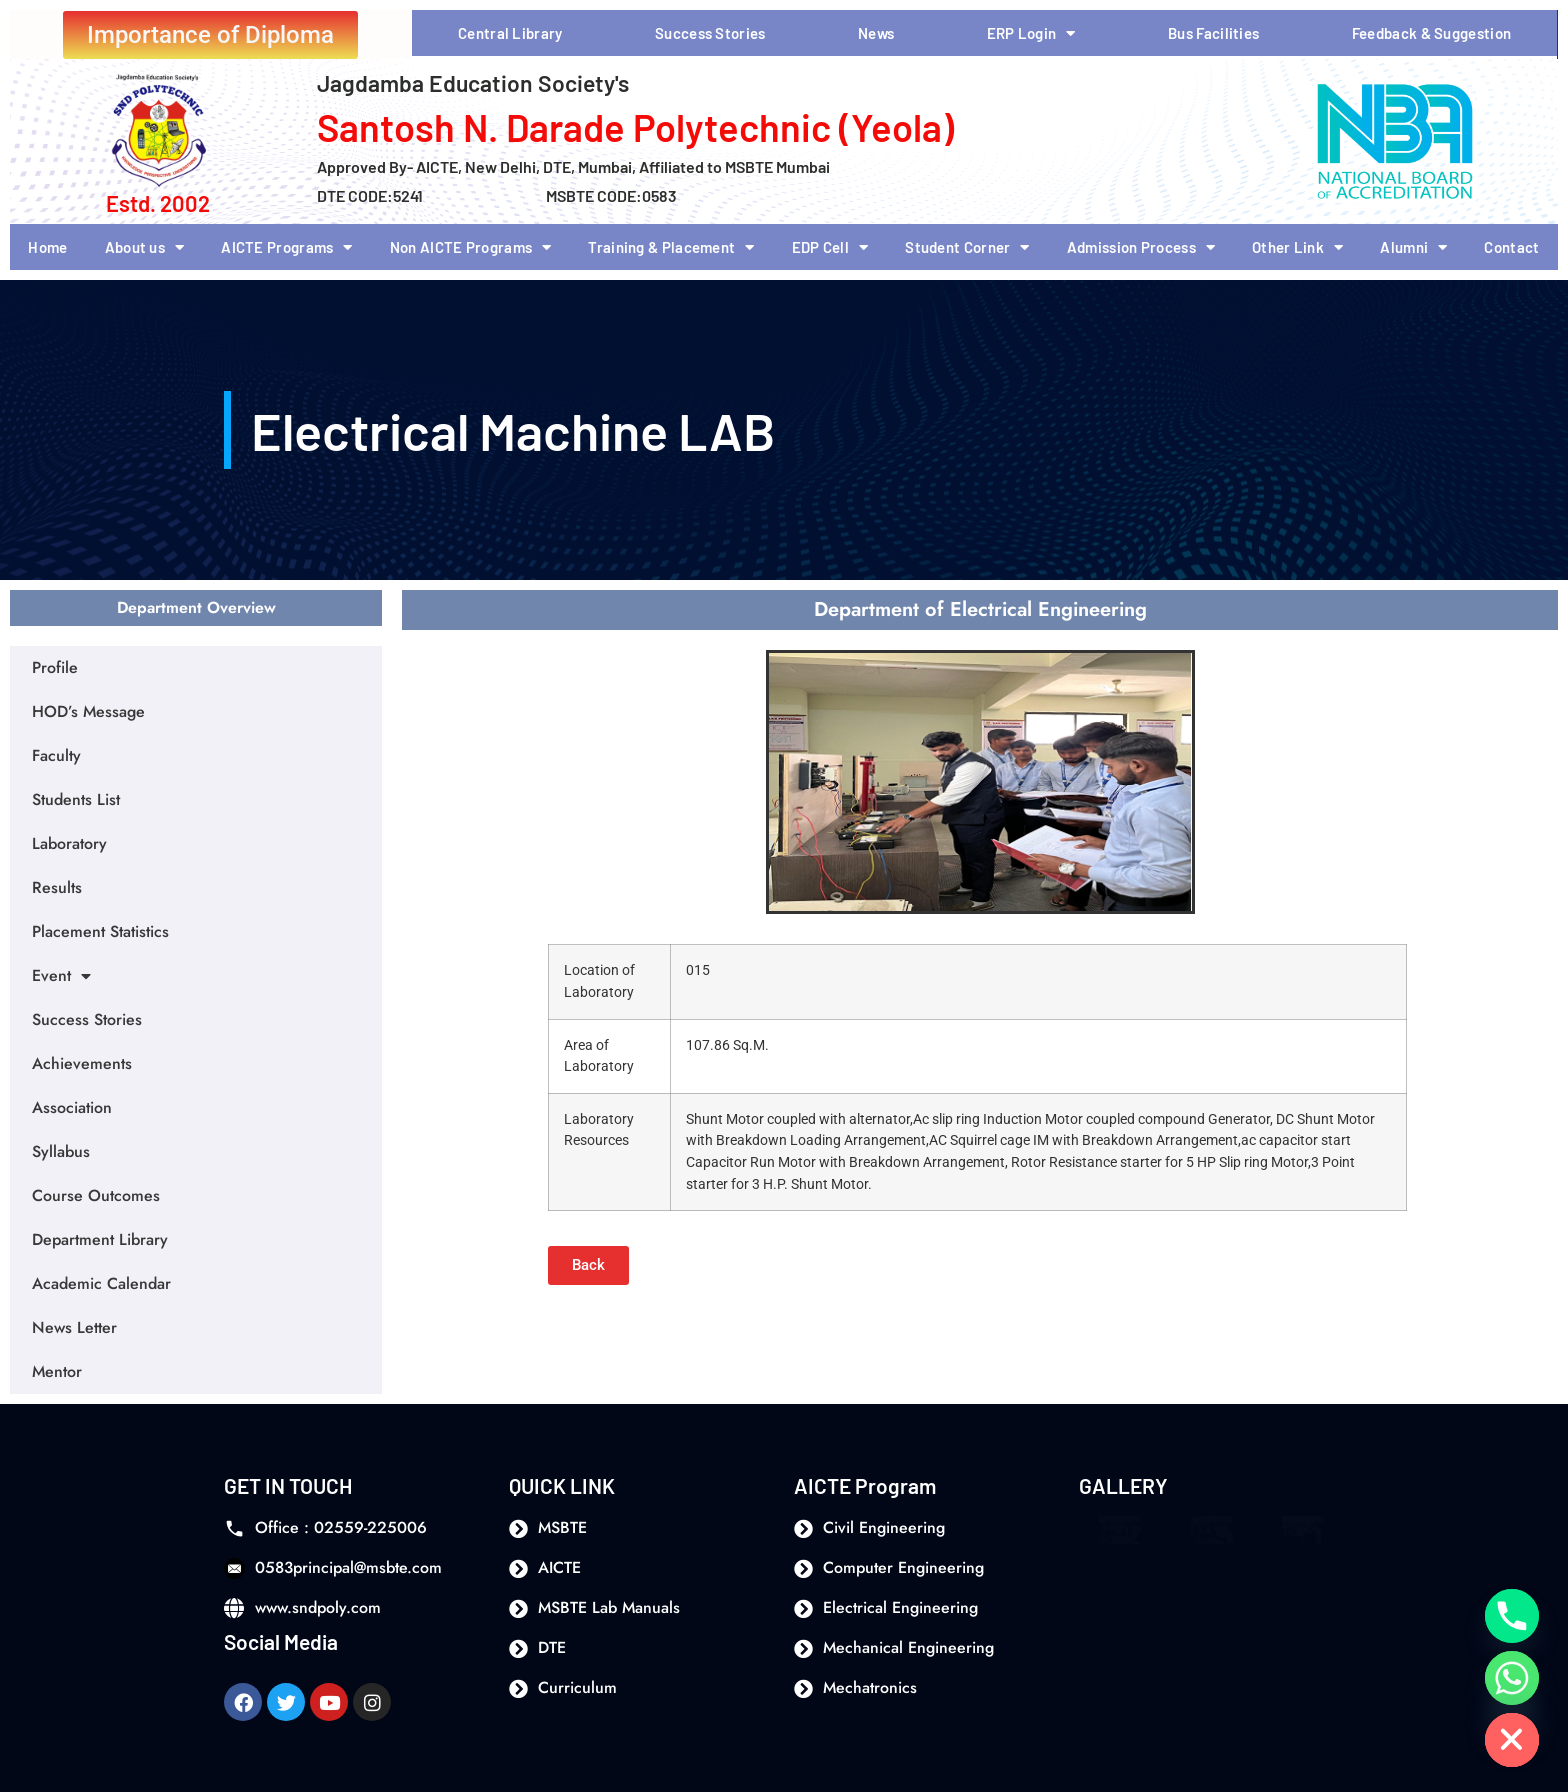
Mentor (57, 1371)
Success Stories (710, 33)
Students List (76, 799)
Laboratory (69, 843)
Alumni (1413, 247)
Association (72, 1107)
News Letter (74, 1327)
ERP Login (1031, 33)
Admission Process (1141, 247)
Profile (55, 667)
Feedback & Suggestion (1431, 33)
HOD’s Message (88, 711)
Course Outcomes (96, 1195)
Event (61, 976)
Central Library (510, 33)
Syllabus (61, 1151)
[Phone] (1512, 1616)
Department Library (100, 1239)
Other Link (1297, 247)
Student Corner (967, 247)
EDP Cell (830, 247)
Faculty (56, 755)
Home (47, 247)
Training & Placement (671, 247)
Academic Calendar (101, 1283)
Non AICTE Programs (471, 247)
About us (145, 247)
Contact (1511, 247)
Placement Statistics (100, 931)
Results (57, 887)
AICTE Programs (287, 247)
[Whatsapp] (1512, 1678)
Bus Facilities (1213, 33)
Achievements (82, 1063)
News (876, 33)
